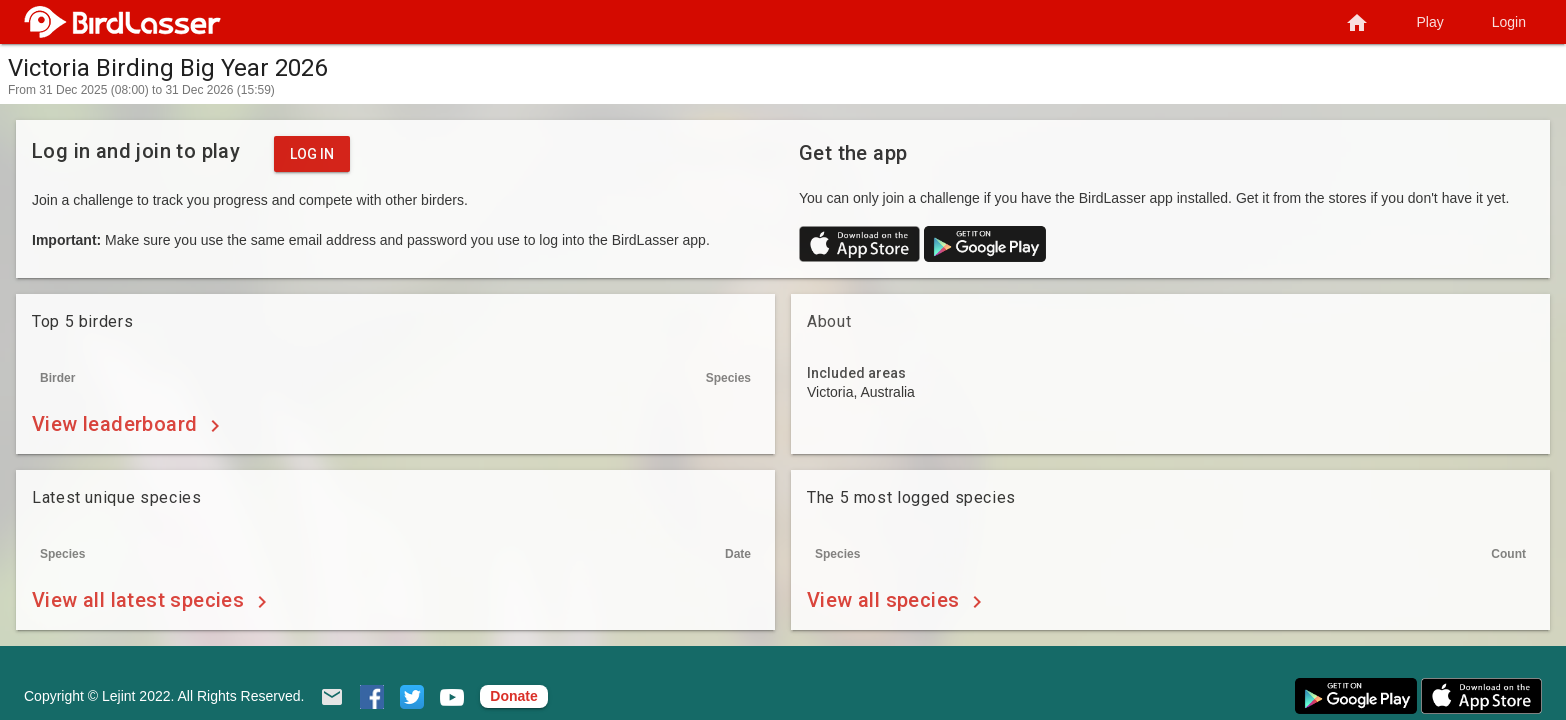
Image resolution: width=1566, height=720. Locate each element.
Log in (312, 154)
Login (1509, 22)
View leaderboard (129, 426)
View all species (898, 602)
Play (1430, 22)
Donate (513, 696)
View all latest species (153, 602)
